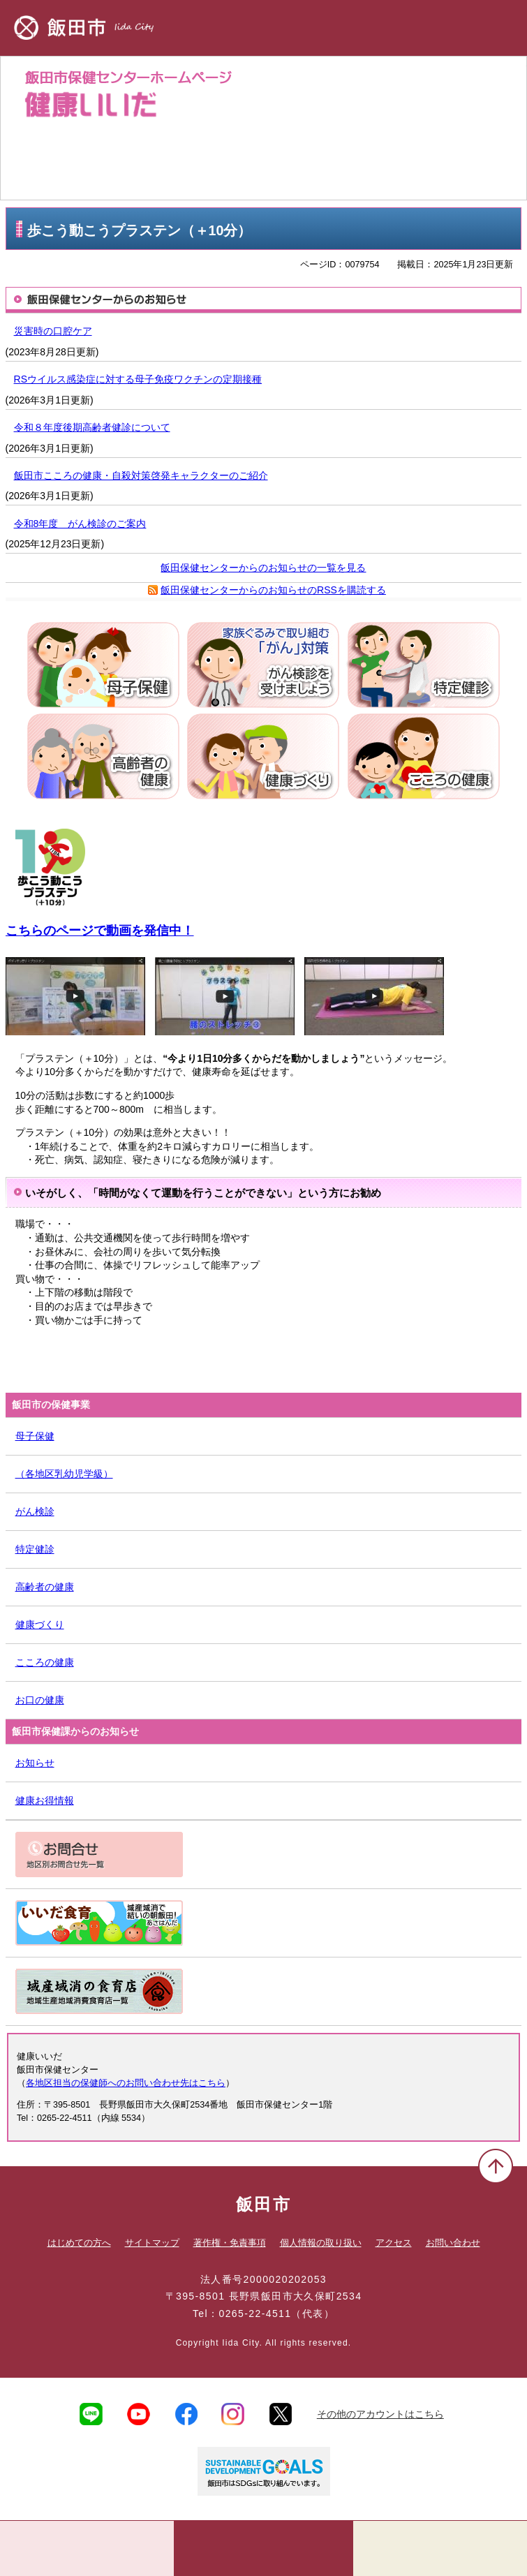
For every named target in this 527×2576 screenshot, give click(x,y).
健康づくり (39, 1624)
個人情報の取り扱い (321, 2242)
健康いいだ (263, 128)
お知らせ (34, 1762)
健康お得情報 (44, 1800)
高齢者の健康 (44, 1586)
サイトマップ (152, 2242)
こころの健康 (44, 1662)
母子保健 (34, 1436)
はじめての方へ (79, 2242)
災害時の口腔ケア (53, 330)
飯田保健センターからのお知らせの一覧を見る (263, 567)
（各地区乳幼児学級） (64, 1473)
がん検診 (34, 1511)
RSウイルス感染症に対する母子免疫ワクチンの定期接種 (138, 379)
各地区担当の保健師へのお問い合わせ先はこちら (125, 2083)
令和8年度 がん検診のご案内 (80, 523)
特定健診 (34, 1549)
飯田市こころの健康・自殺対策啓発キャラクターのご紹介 (141, 475)
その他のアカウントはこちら (380, 2414)
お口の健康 (39, 1699)
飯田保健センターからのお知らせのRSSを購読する (273, 589)
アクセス (394, 2242)
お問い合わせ (453, 2242)
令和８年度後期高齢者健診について (92, 427)
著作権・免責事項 (229, 2242)
